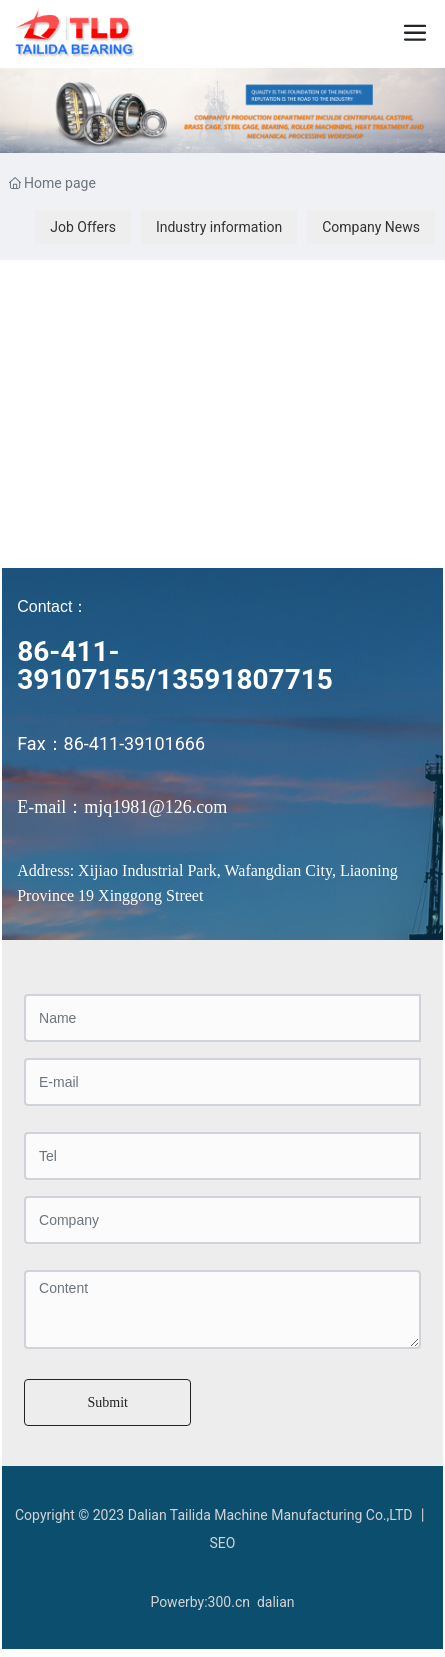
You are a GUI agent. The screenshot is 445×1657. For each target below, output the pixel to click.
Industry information (219, 227)
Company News (371, 227)
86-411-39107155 (81, 665)
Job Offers (83, 227)
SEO (223, 1543)
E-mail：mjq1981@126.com (122, 807)
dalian (276, 1602)
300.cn (229, 1602)
